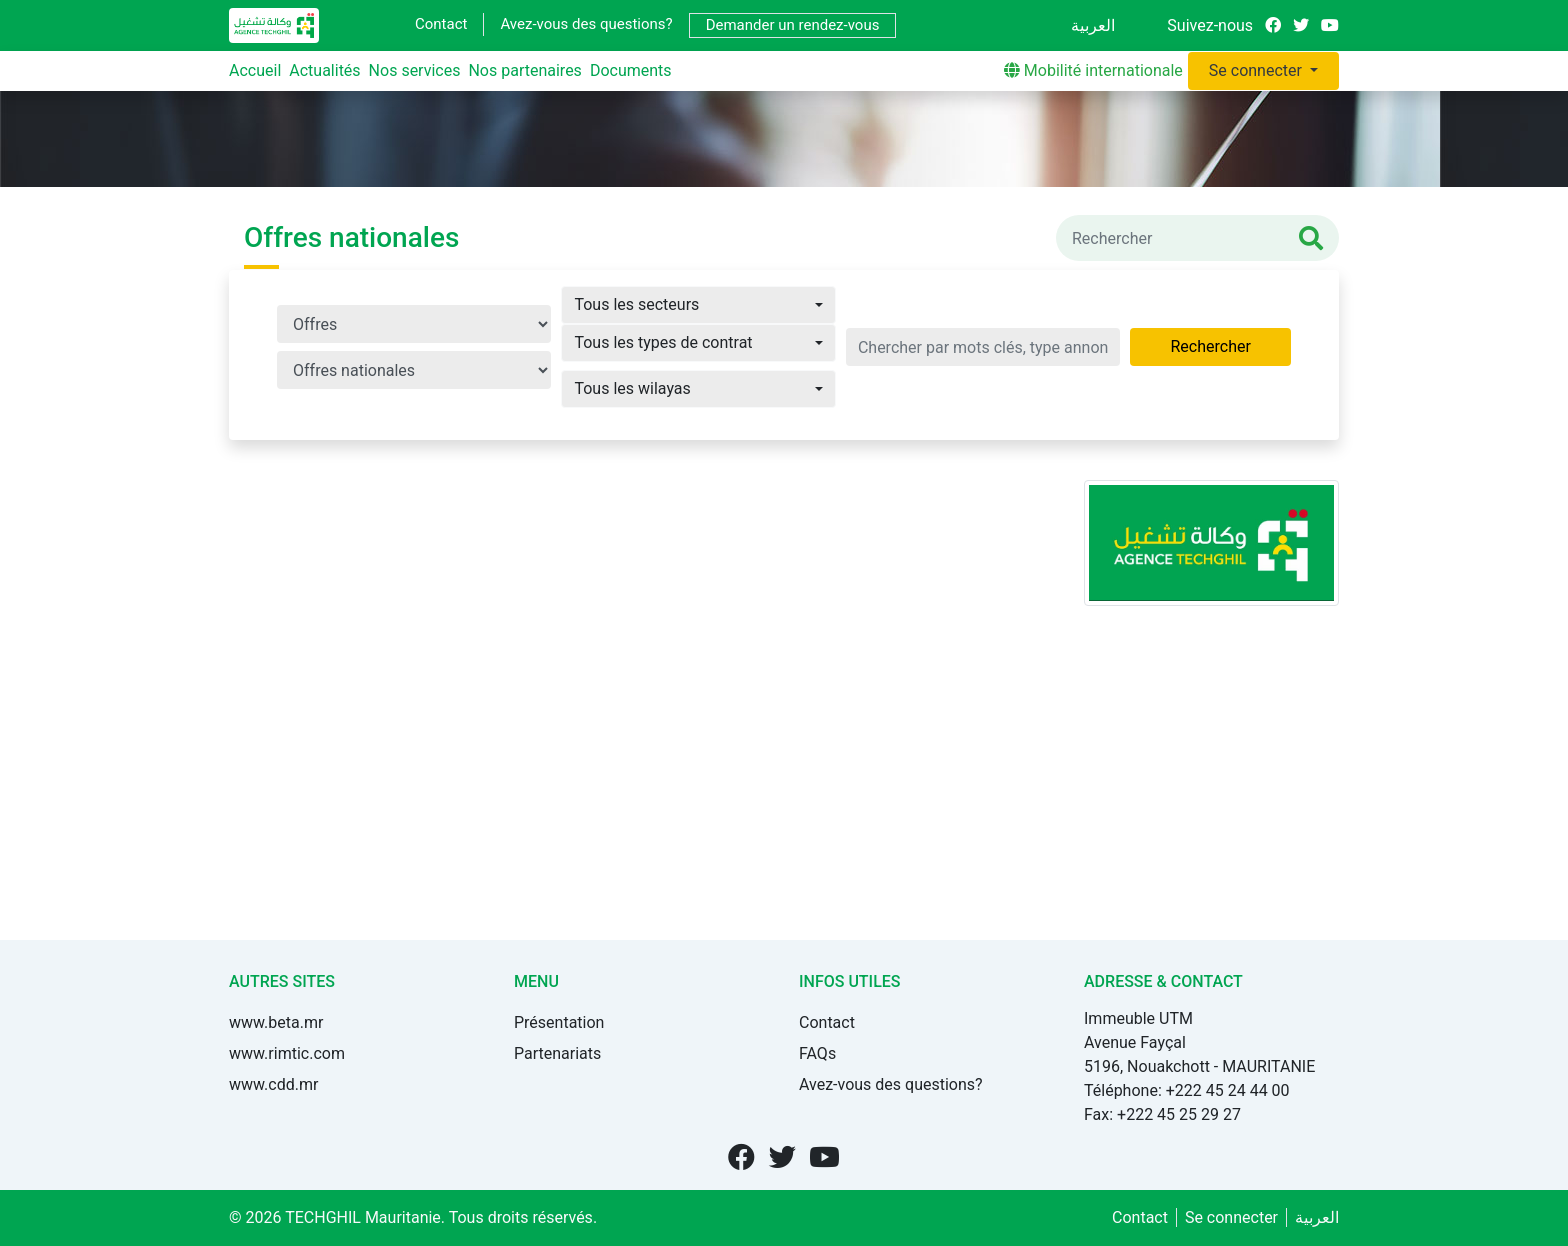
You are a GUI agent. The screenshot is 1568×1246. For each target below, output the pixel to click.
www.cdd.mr (273, 1084)
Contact (441, 24)
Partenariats (557, 1053)
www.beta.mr (276, 1022)
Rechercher (1210, 346)
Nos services (415, 70)
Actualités (324, 70)
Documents (631, 70)
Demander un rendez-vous (793, 25)
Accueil (255, 70)
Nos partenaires (524, 70)
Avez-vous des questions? (586, 24)
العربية (1093, 25)
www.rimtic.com (287, 1053)
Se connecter (1257, 70)
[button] (698, 305)
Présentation (559, 1022)
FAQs (817, 1053)
